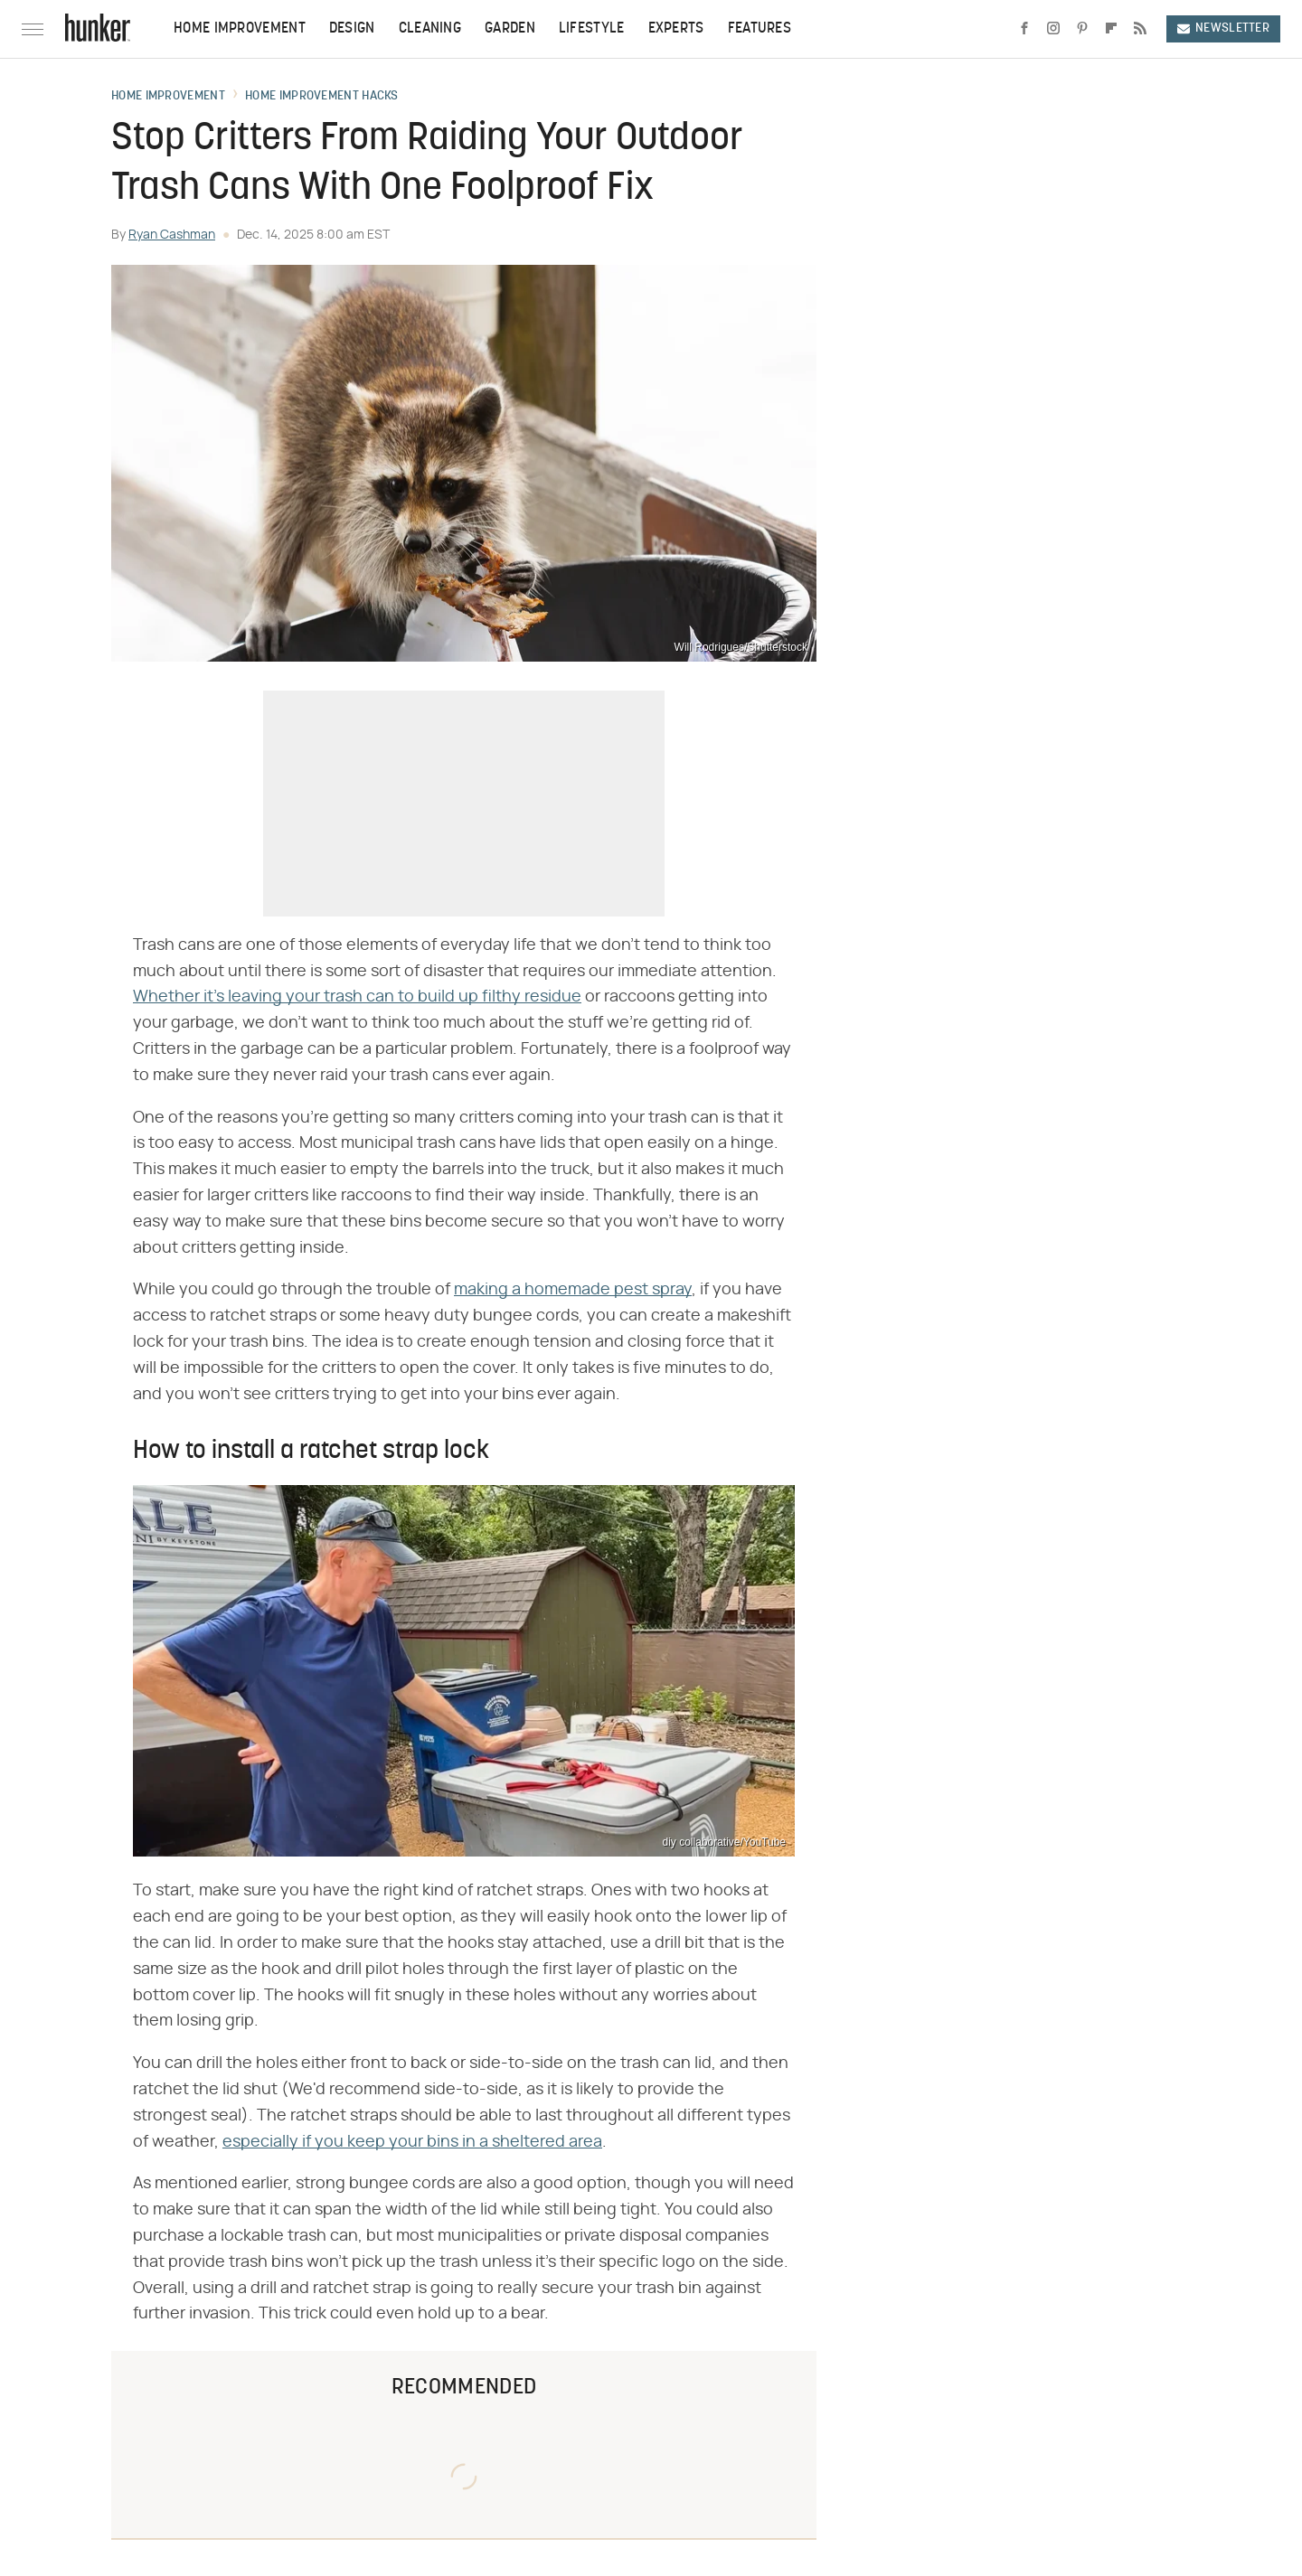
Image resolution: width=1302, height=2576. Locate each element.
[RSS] (1140, 29)
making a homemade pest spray (573, 1290)
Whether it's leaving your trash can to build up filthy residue (357, 997)
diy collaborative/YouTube (724, 1842)
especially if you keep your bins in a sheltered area (412, 2142)
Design (352, 29)
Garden (510, 29)
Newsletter (1223, 28)
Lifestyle (592, 29)
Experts (676, 29)
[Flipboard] (1111, 29)
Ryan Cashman (171, 235)
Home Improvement (240, 29)
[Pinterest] (1082, 29)
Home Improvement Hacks (322, 96)
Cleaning (430, 29)
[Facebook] (1024, 29)
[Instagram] (1053, 29)
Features (759, 29)
